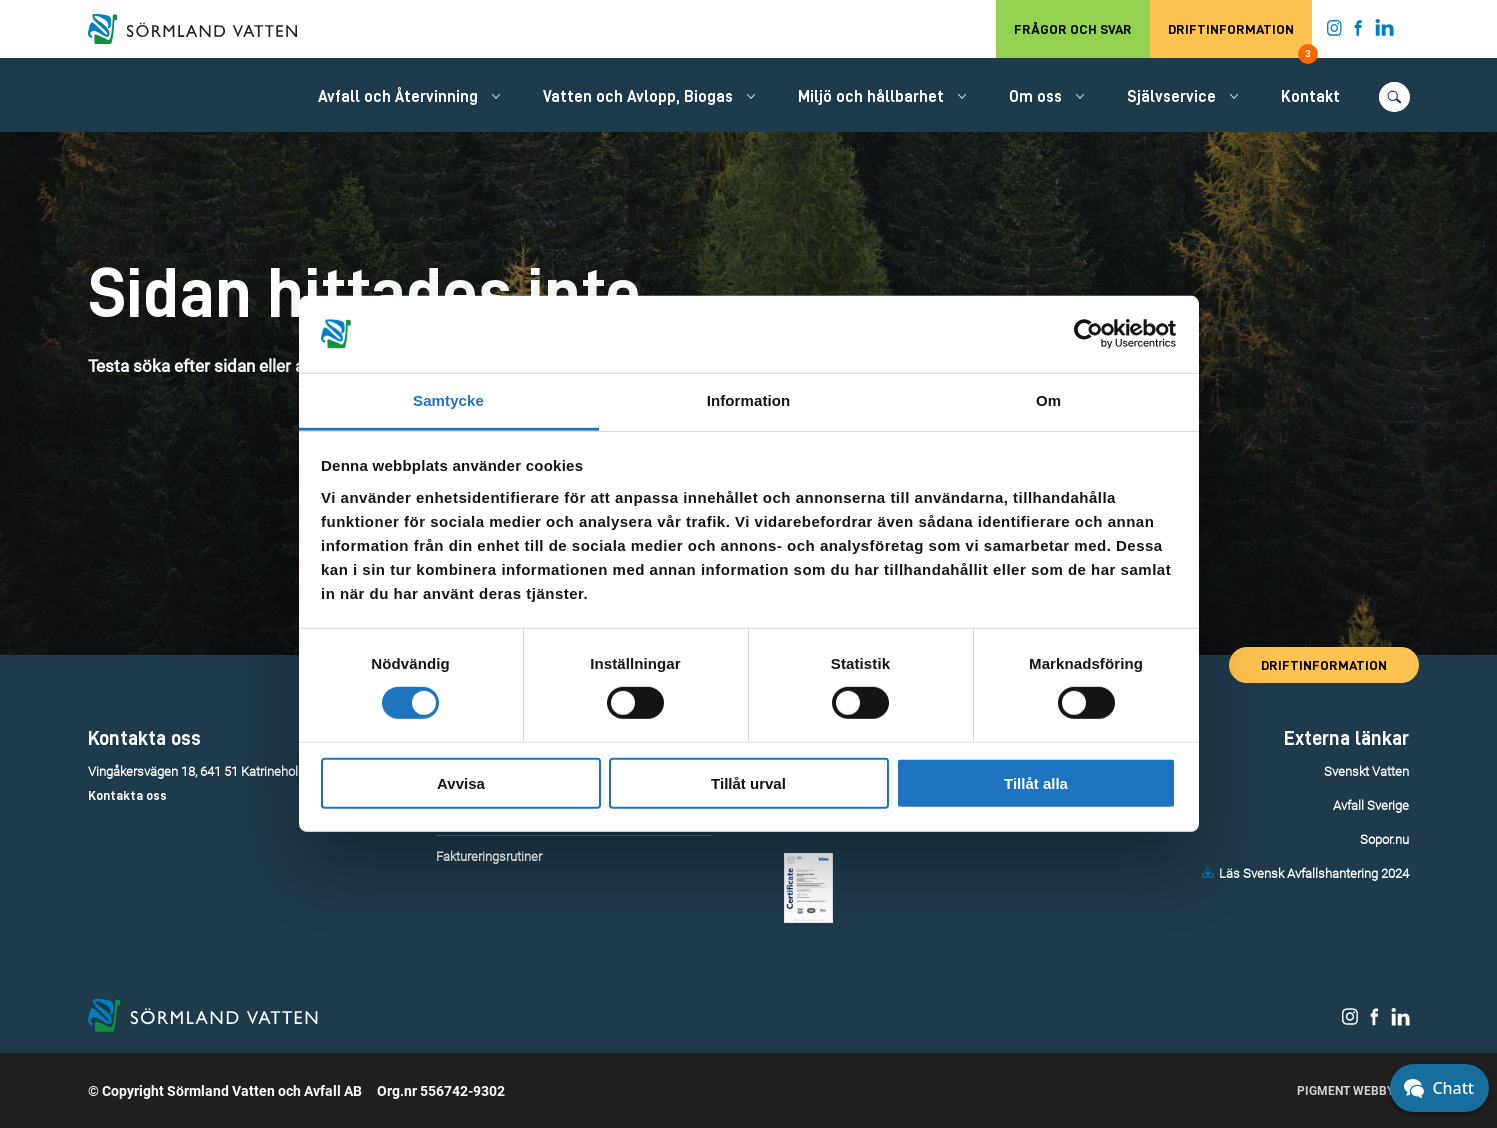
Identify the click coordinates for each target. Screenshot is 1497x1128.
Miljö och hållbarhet (871, 97)
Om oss (1035, 97)
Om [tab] (1048, 400)
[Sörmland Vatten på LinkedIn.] (1384, 32)
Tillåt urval (748, 782)
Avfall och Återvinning (398, 97)
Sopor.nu (1384, 839)
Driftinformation (1240, 40)
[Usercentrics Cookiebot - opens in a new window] (1088, 334)
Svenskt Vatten (1366, 771)
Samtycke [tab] (448, 400)
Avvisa (461, 782)
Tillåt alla (1036, 782)
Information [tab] (749, 400)
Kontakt (1310, 97)
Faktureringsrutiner (489, 856)
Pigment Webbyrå (1353, 1091)
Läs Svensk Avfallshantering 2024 (1314, 873)
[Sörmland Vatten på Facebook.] (1358, 32)
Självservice (1171, 97)
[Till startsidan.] (203, 29)
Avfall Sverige (1371, 805)
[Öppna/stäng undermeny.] (496, 96)
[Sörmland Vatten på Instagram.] (1335, 32)
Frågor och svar (1073, 29)
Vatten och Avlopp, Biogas (638, 97)
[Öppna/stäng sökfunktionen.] (1394, 97)
